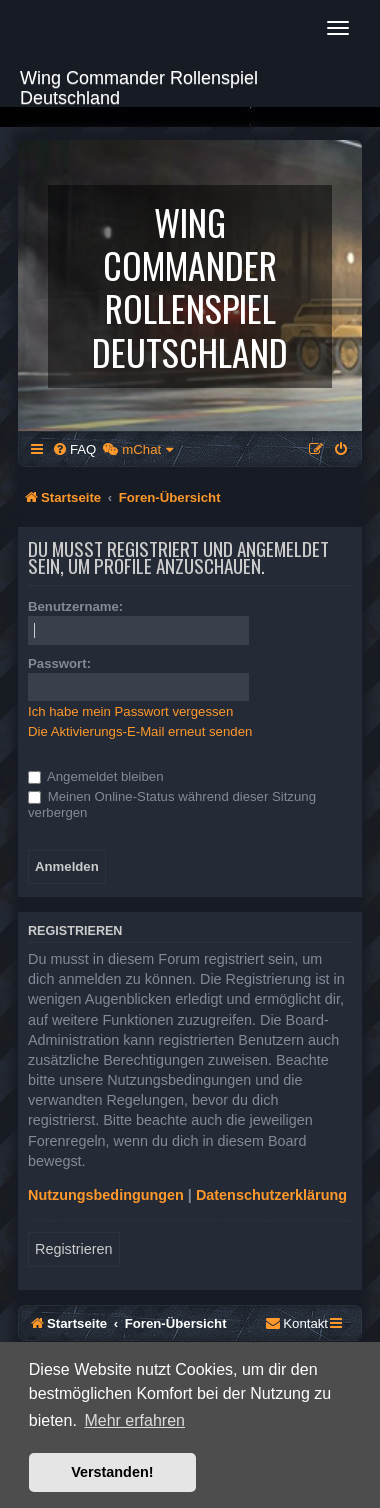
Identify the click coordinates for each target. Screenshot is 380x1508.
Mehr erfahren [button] (134, 1420)
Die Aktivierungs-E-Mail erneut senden (140, 731)
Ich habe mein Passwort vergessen (130, 711)
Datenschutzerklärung (271, 1195)
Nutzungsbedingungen (106, 1195)
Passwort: (59, 663)
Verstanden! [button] (112, 1472)
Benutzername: (75, 606)
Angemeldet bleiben (96, 776)
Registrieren (74, 1249)
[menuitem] (74, 449)
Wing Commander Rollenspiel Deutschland (139, 85)
